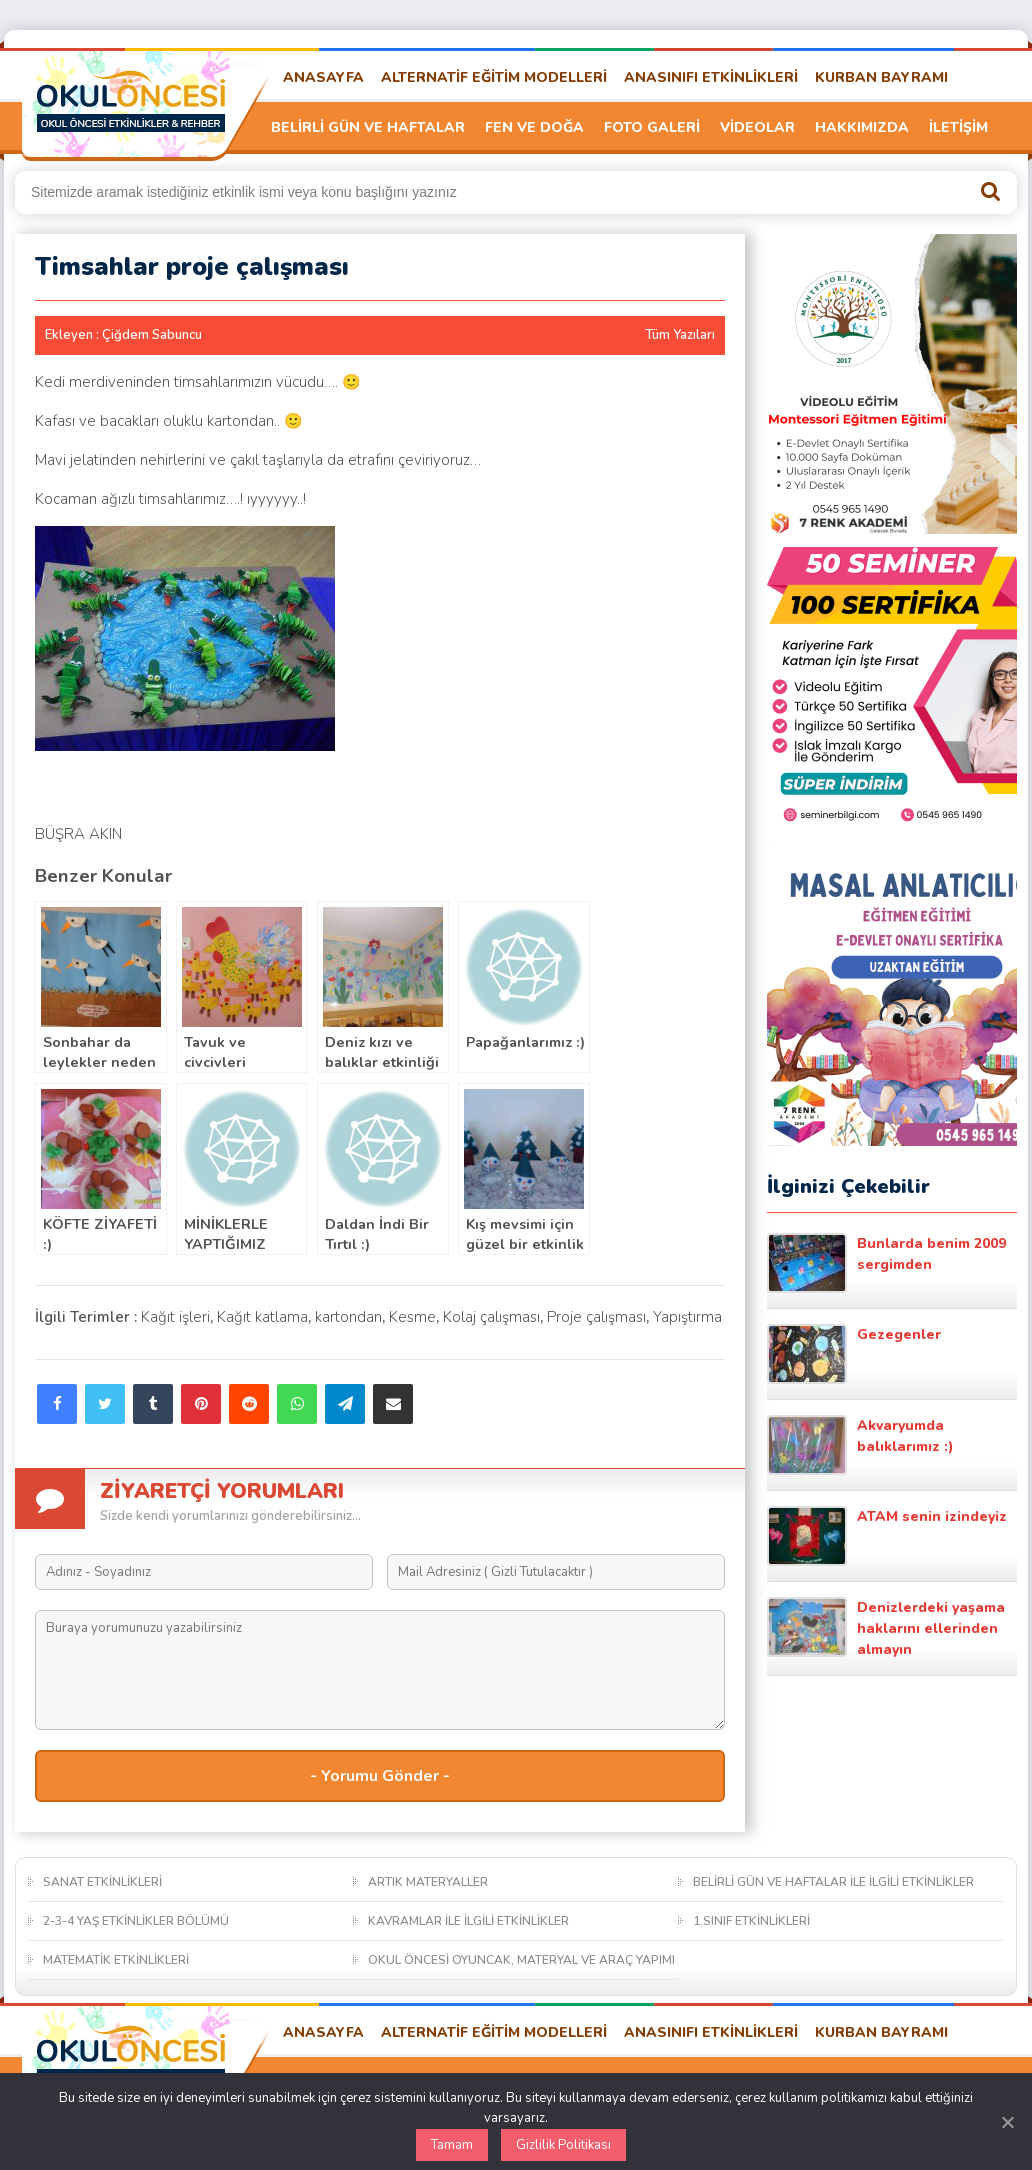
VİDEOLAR (757, 127)
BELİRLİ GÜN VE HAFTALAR (368, 127)
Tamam (452, 2145)
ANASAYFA (323, 77)
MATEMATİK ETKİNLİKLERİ (116, 1960)
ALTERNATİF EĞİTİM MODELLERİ (494, 77)
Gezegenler (854, 1354)
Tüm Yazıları (680, 335)
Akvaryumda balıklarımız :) (860, 1445)
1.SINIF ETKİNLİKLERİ (751, 1921)
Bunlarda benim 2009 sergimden (886, 1263)
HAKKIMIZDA (862, 127)
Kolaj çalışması (491, 1317)
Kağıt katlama (262, 1317)
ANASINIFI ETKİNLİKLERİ (711, 77)
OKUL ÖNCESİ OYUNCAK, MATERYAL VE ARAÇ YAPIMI (521, 1960)
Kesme (412, 1317)
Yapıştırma (687, 1317)
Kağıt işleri (175, 1317)
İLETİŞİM (958, 127)
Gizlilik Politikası (563, 2145)
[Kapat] (1007, 2122)
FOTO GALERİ (652, 127)
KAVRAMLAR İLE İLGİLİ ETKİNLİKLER (468, 1921)
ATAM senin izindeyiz (887, 1536)
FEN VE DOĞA (534, 127)
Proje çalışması (596, 1317)
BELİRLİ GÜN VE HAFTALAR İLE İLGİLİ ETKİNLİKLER (833, 1882)
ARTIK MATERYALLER (428, 1882)
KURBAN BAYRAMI (881, 77)
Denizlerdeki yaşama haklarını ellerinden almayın (886, 1628)
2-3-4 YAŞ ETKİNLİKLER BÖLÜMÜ (136, 1921)
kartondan (348, 1317)
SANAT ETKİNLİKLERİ (102, 1882)
